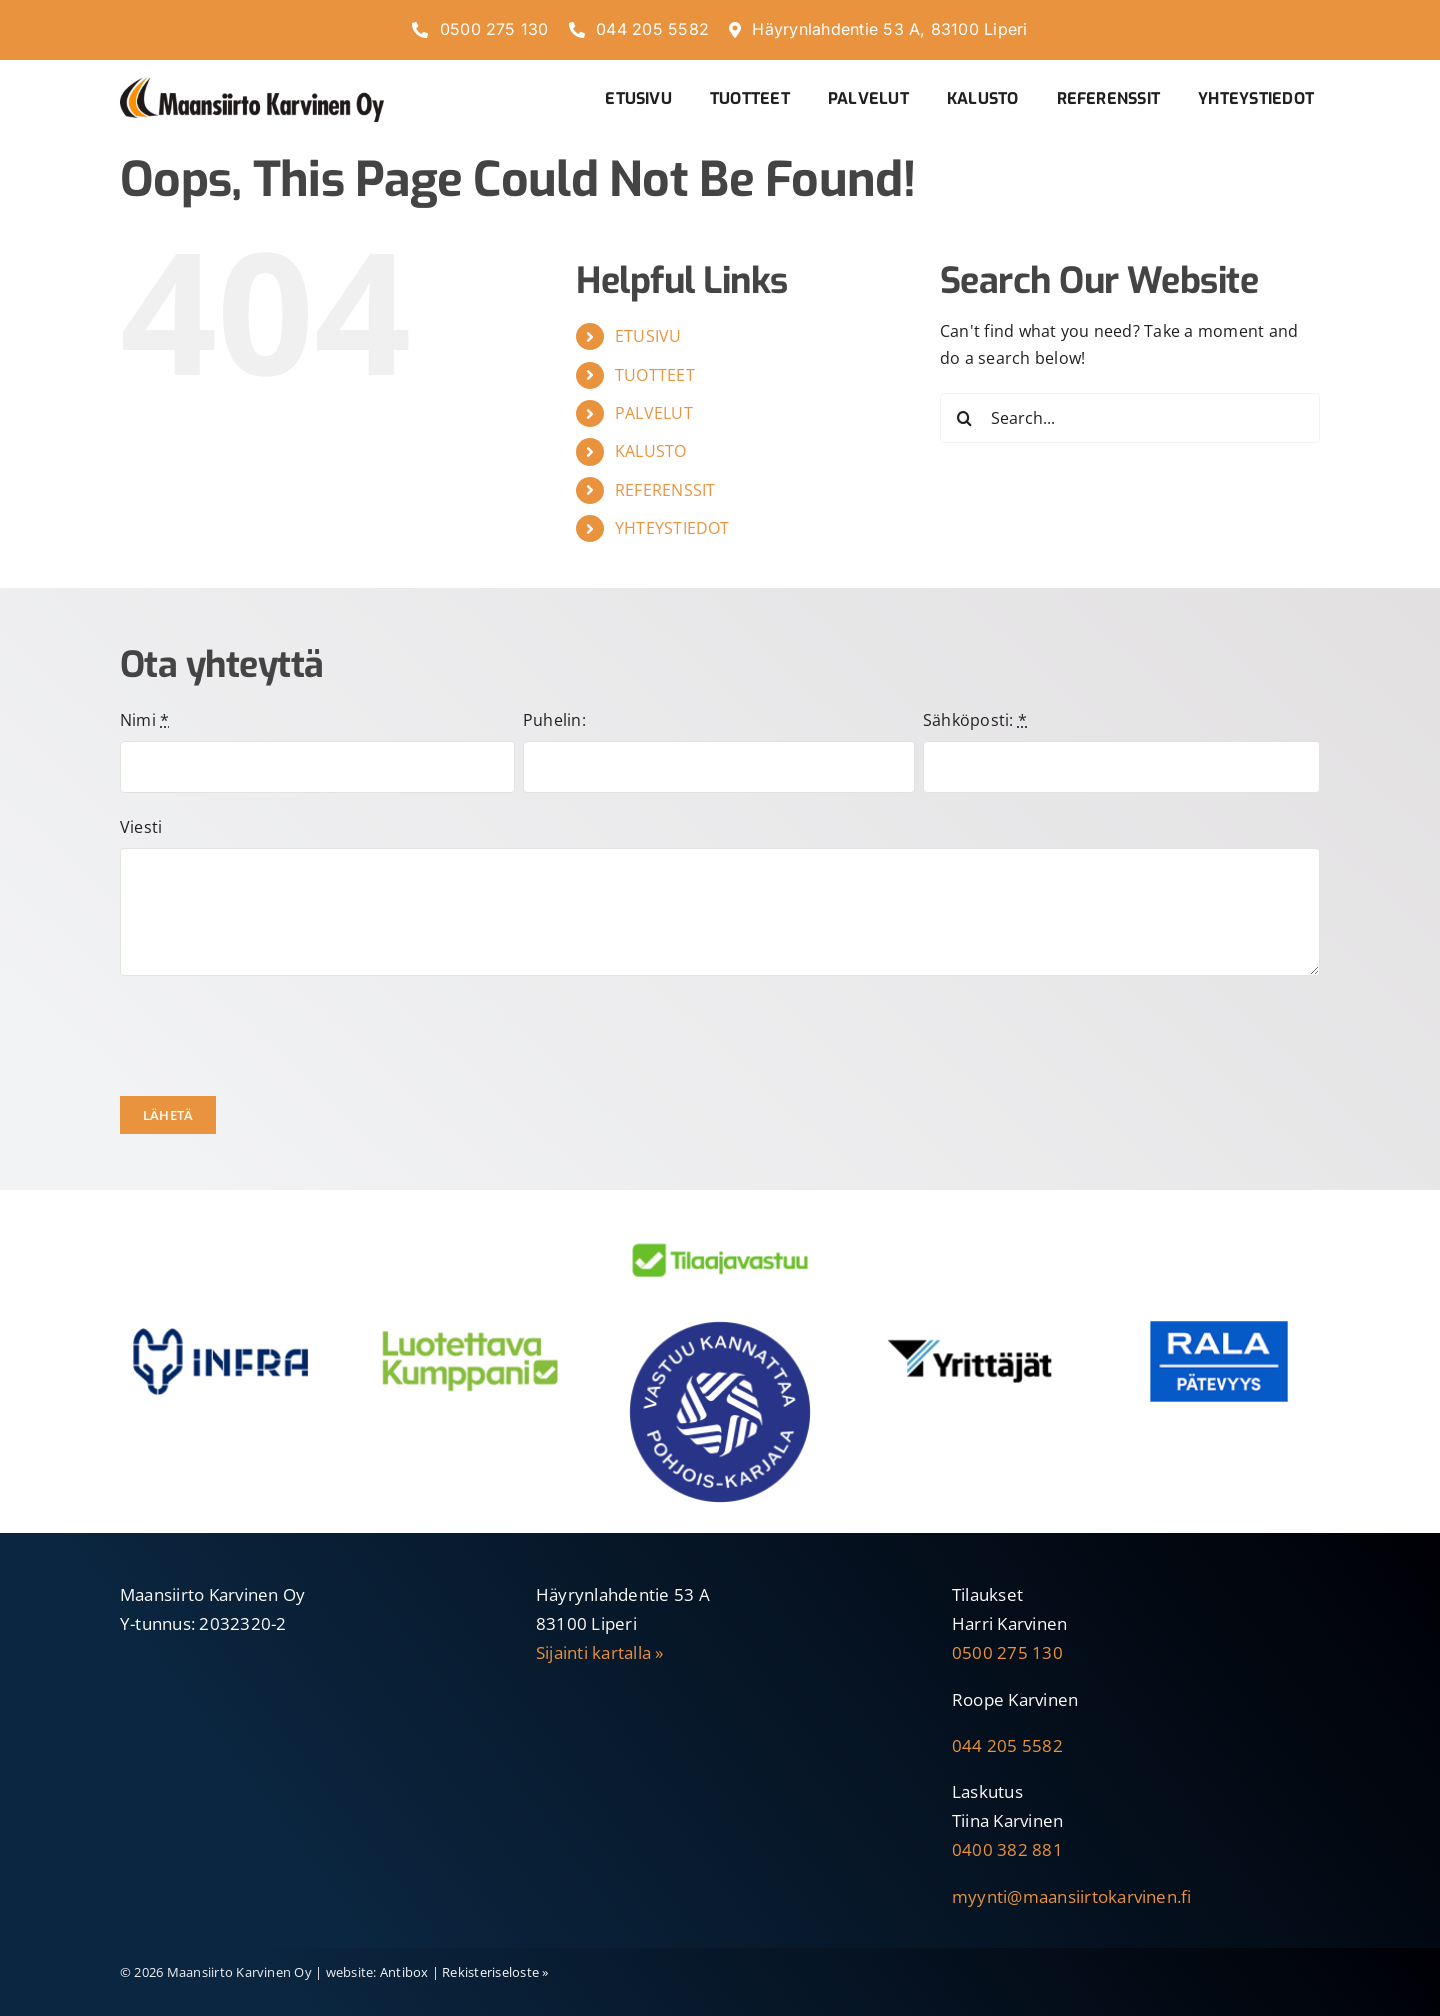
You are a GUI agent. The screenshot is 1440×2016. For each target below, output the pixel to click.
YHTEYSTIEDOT (672, 528)
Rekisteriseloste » (495, 1972)
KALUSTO (651, 451)
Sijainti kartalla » (600, 1652)
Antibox (404, 1972)
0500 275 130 (1007, 1652)
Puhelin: (554, 720)
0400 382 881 (1007, 1849)
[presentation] (272, 1036)
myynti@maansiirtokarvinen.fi (1072, 1896)
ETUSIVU (648, 336)
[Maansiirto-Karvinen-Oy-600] (252, 85)
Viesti (141, 827)
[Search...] (1130, 418)
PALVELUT (654, 413)
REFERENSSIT (665, 490)
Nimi (144, 720)
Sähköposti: (975, 720)
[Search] (965, 418)
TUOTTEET (655, 375)
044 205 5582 (1007, 1745)
